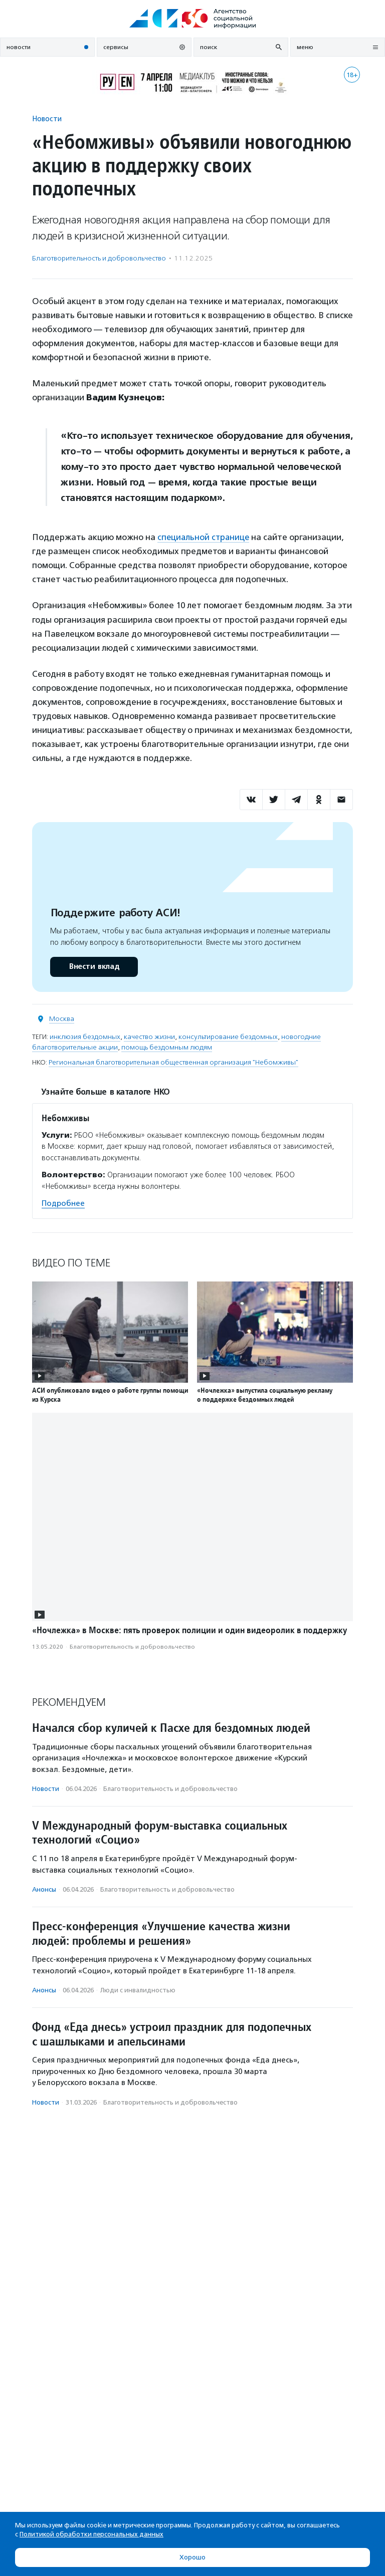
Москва (61, 1018)
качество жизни (149, 1036)
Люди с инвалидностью (137, 1990)
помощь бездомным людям (166, 1047)
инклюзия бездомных (85, 1036)
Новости (47, 118)
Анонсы (44, 1889)
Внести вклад (94, 966)
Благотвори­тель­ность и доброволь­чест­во (99, 258)
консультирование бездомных (228, 1036)
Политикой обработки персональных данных (91, 2534)
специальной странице (204, 537)
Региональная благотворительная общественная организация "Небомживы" (173, 1062)
